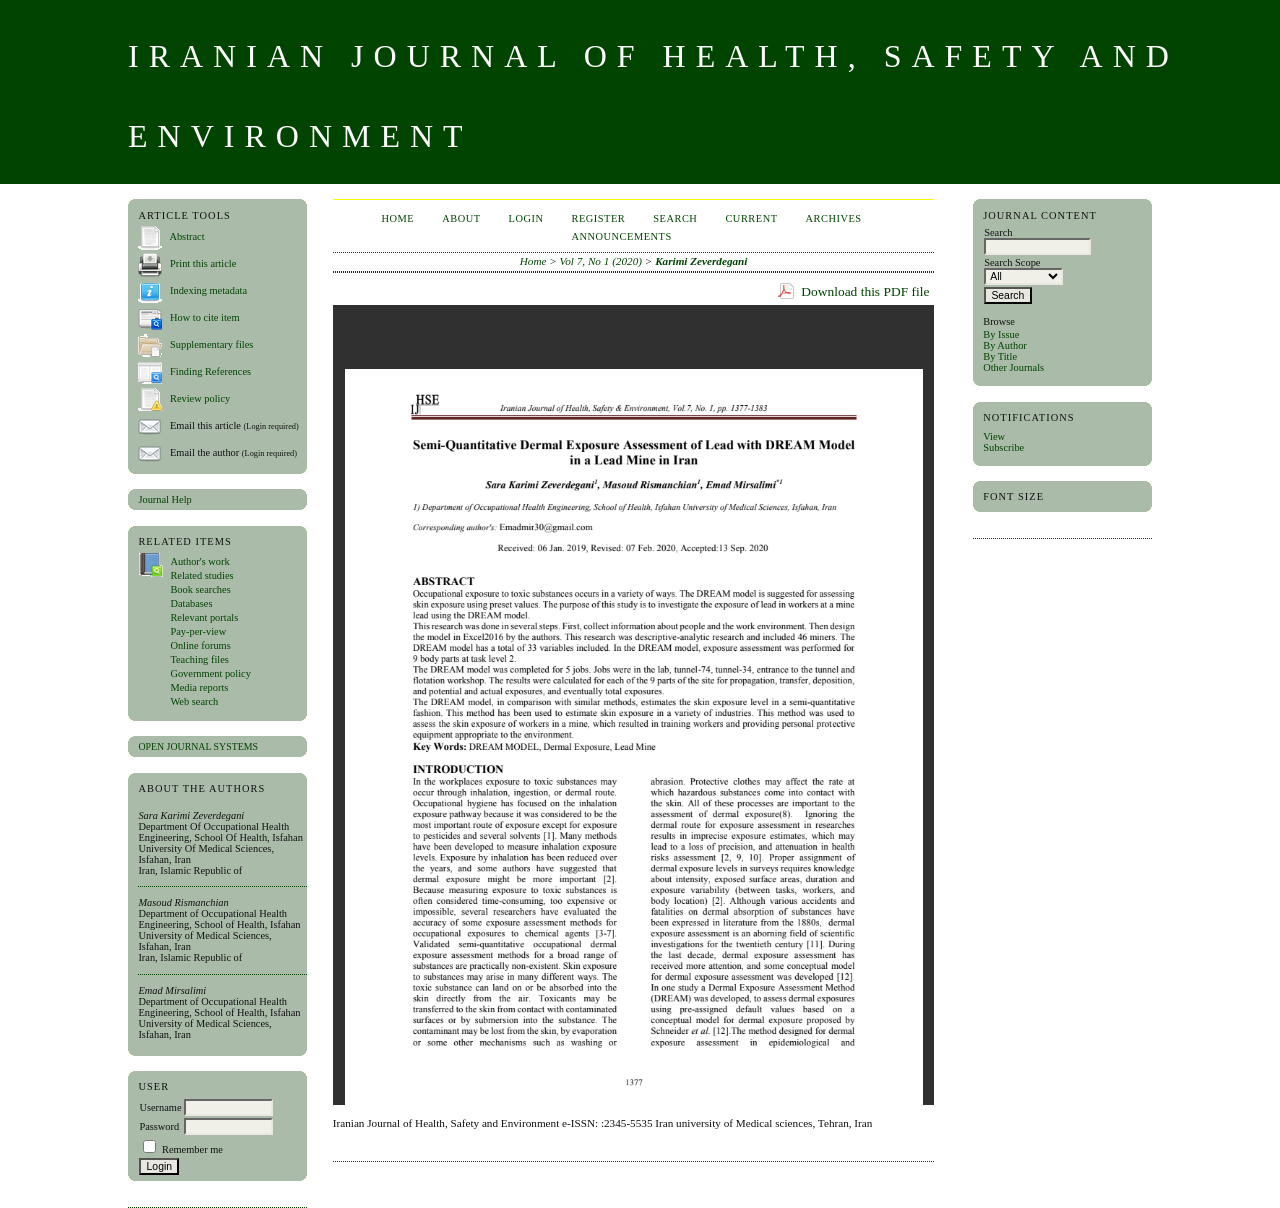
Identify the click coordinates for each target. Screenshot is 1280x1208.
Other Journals (1013, 367)
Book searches (200, 589)
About (461, 218)
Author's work (199, 561)
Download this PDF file (865, 291)
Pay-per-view (198, 631)
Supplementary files (211, 344)
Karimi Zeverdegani (701, 261)
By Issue (1001, 334)
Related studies (201, 575)
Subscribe (1003, 447)
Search (675, 218)
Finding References (210, 371)
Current (751, 218)
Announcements (621, 236)
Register (598, 218)
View (994, 436)
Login (526, 218)
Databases (191, 603)
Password (159, 1126)
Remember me (192, 1149)
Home (397, 218)
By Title (1000, 356)
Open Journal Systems (198, 746)
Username (160, 1107)
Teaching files (199, 659)
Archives (834, 218)
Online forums (200, 645)
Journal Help (164, 499)
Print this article (203, 263)
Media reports (199, 687)
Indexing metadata (208, 290)
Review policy (200, 398)
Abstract (186, 236)
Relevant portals (204, 617)
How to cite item (205, 317)
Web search (194, 701)
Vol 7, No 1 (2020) (601, 261)
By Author (1005, 345)
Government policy (210, 673)
